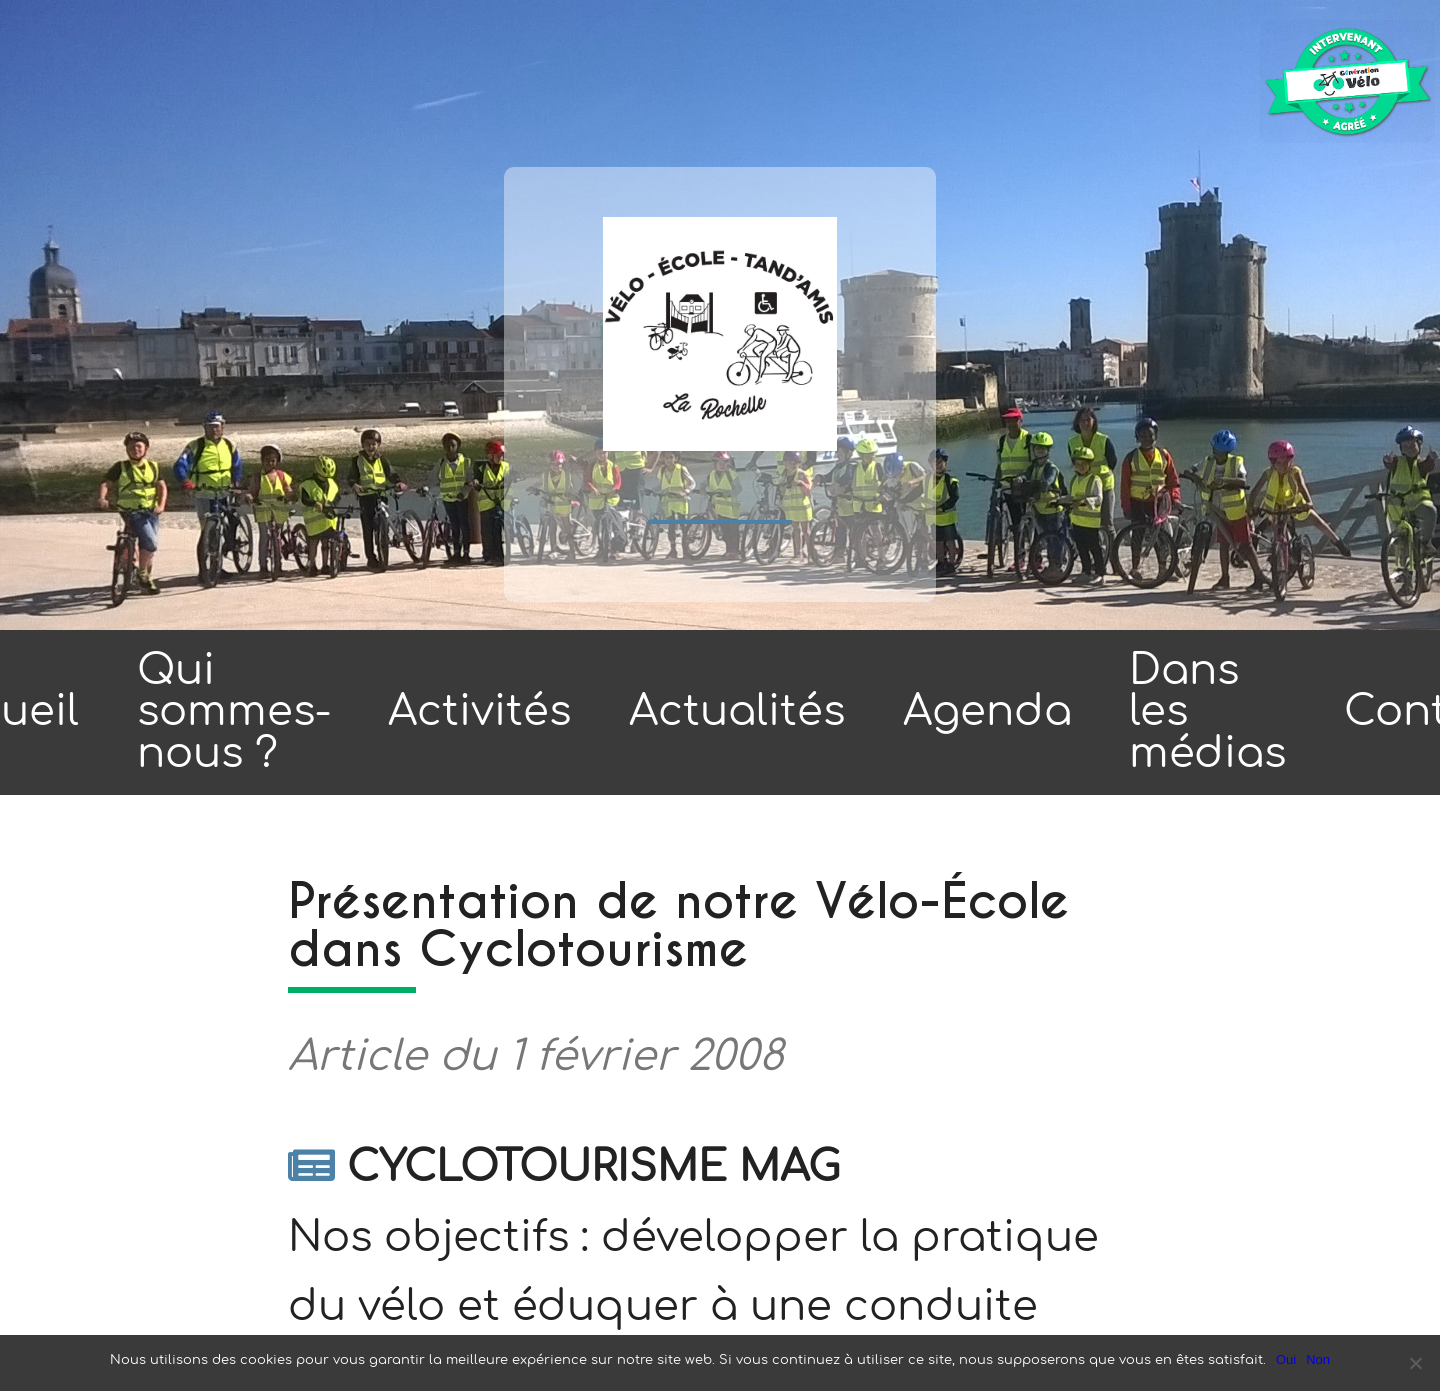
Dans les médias (1207, 712)
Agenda (987, 711)
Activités (479, 711)
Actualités (737, 711)
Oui (1286, 1359)
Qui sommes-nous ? (234, 712)
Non (1318, 1359)
